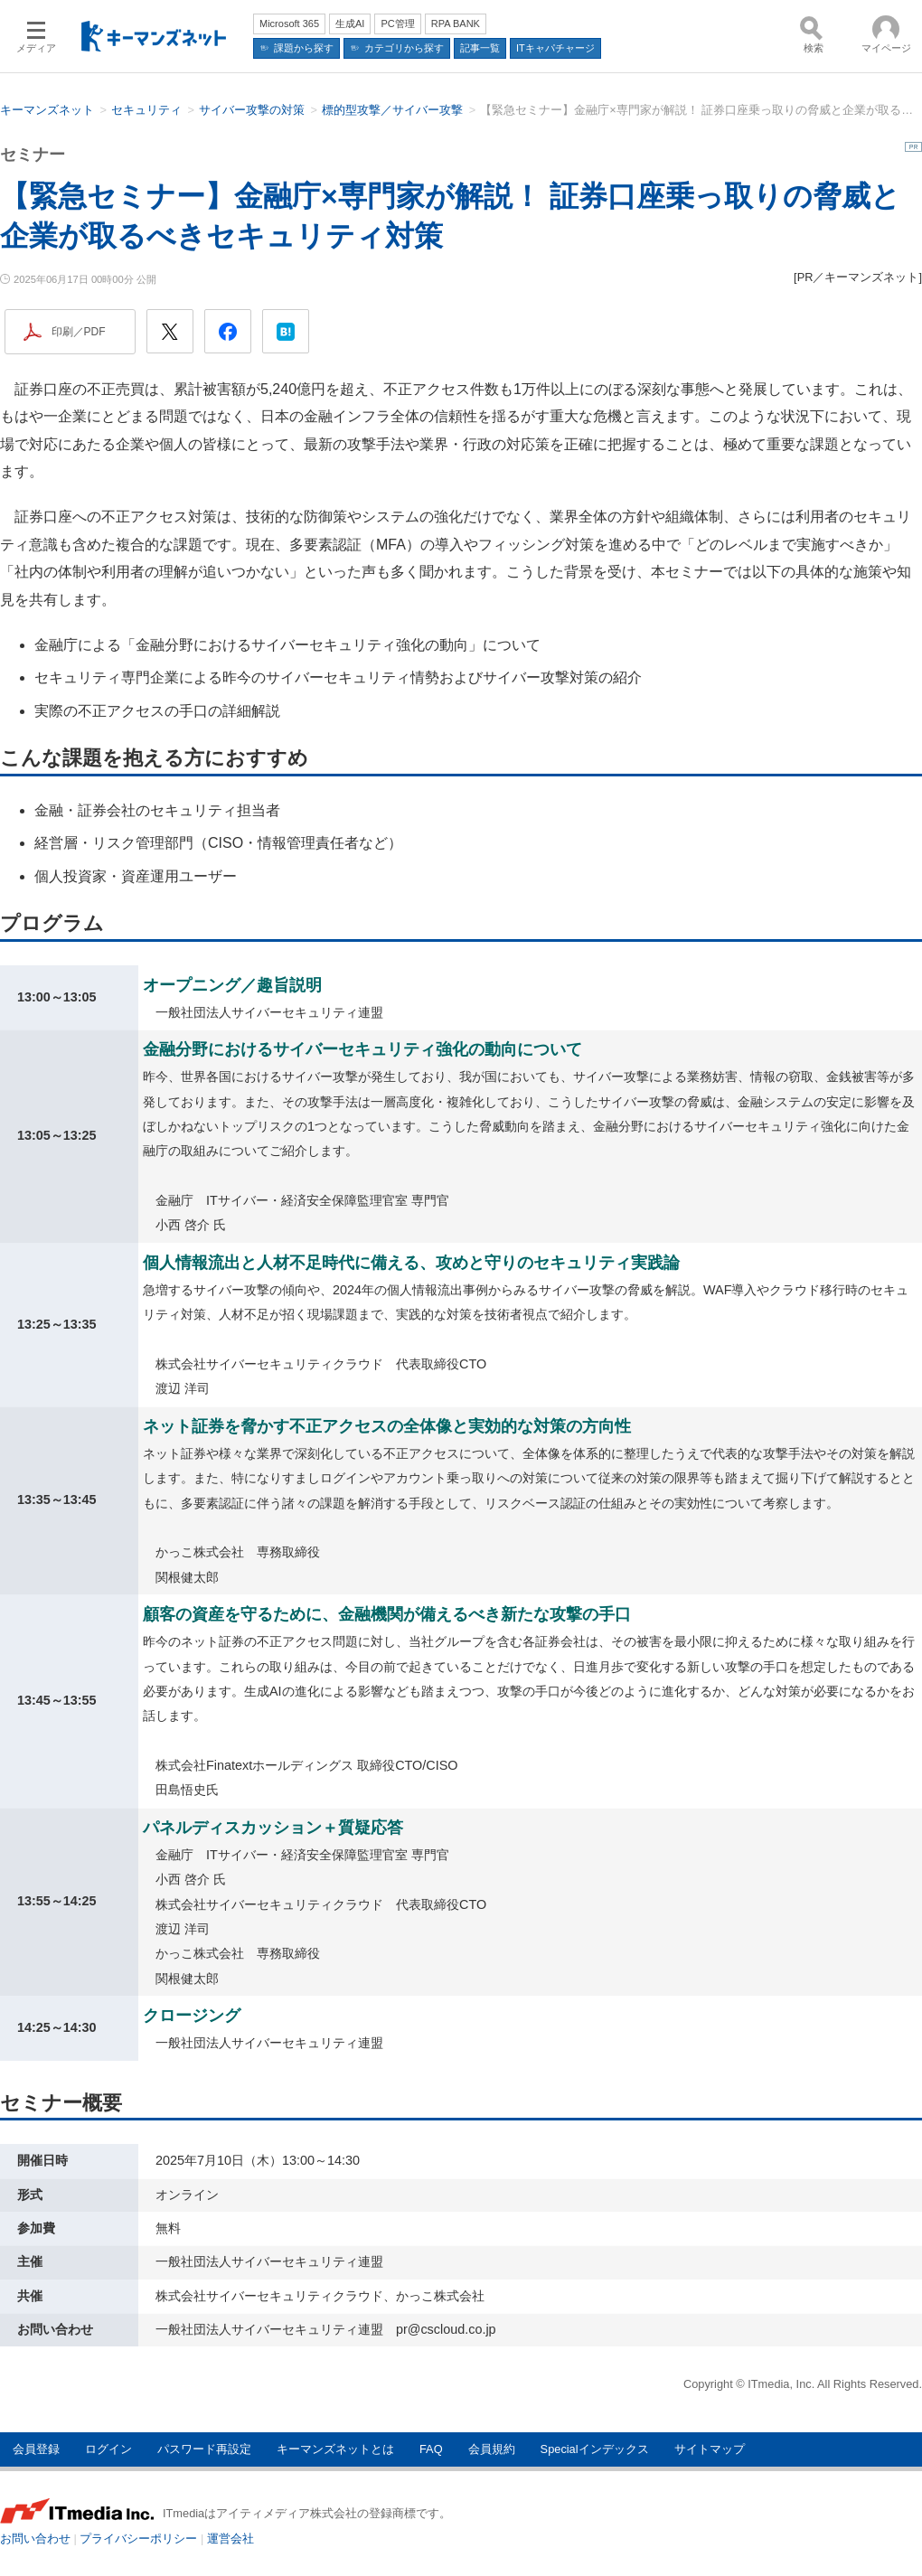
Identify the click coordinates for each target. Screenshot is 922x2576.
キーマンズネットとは (335, 2449)
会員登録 (36, 2449)
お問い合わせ (35, 2538)
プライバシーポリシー (138, 2538)
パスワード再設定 (204, 2449)
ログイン (108, 2449)
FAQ (431, 2449)
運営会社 (230, 2538)
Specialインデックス (595, 2449)
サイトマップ (709, 2449)
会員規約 (491, 2449)
